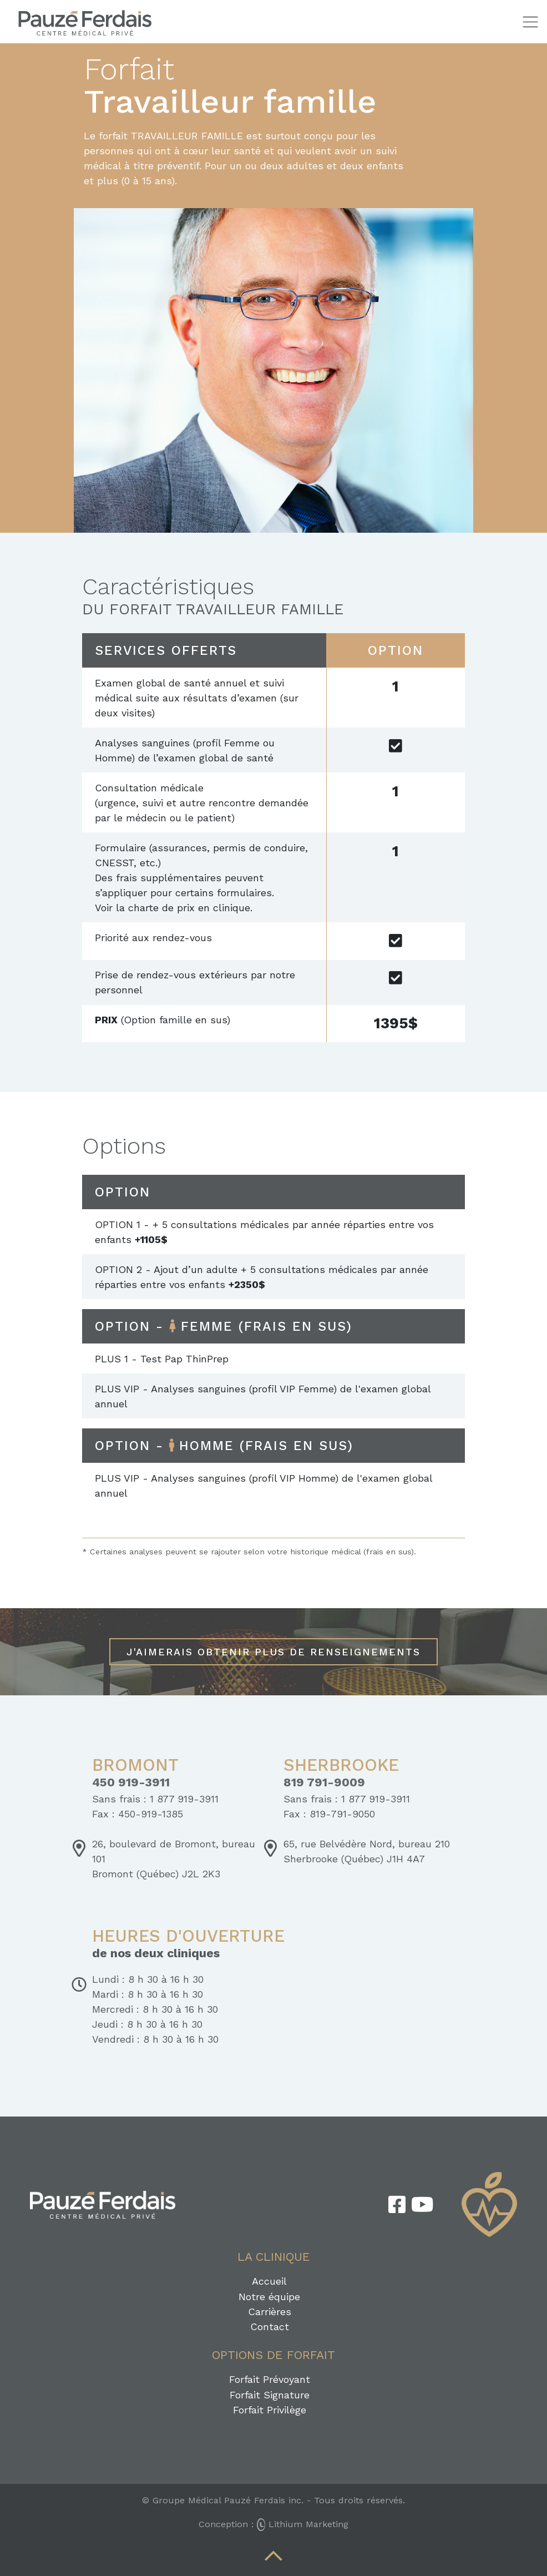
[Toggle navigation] (530, 22)
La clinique (273, 2257)
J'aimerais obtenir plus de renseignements (273, 1652)
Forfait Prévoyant (269, 2379)
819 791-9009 (324, 1782)
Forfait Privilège (269, 2410)
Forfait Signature (270, 2395)
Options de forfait (273, 2355)
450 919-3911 (131, 1782)
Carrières (269, 2311)
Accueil (269, 2281)
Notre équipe (269, 2296)
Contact (269, 2326)
